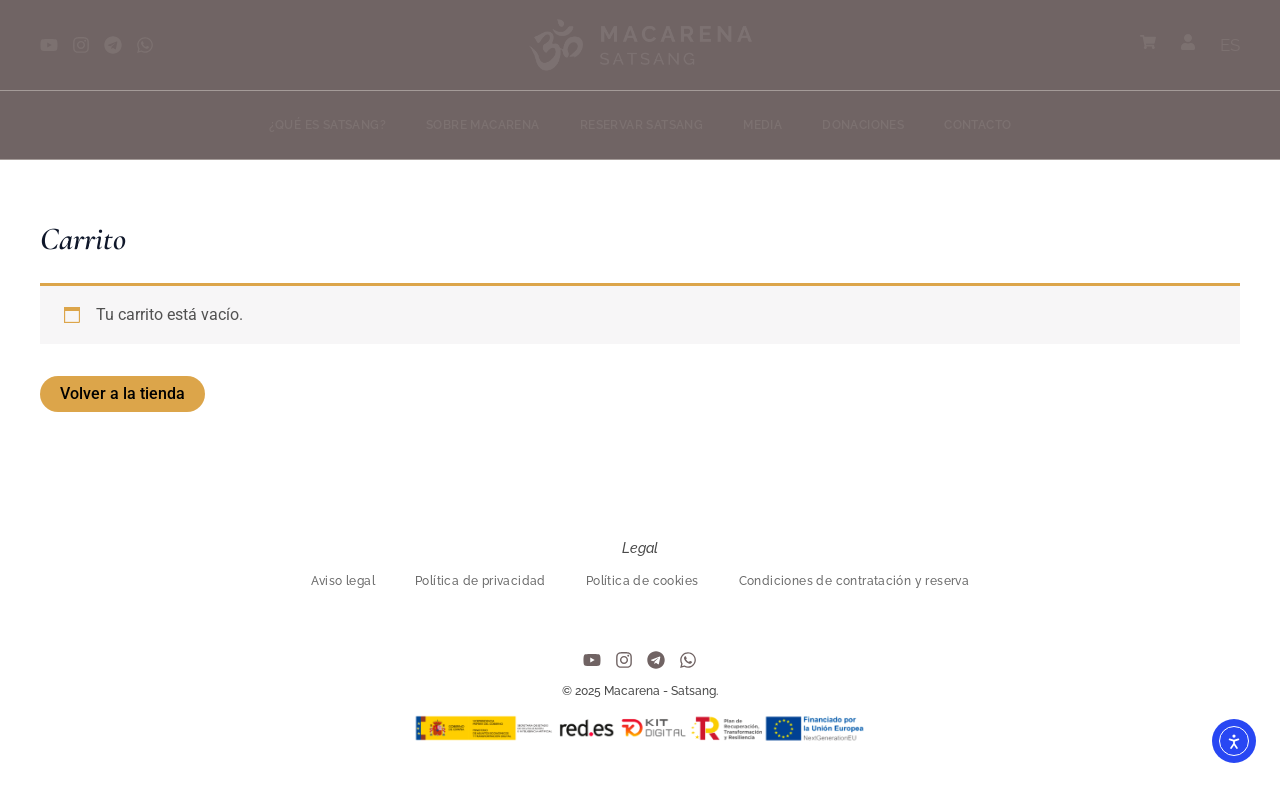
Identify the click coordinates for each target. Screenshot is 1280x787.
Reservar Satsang (641, 125)
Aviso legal (343, 581)
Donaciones (863, 125)
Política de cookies (642, 581)
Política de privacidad (480, 581)
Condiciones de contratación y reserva (854, 581)
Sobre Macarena (483, 125)
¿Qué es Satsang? (327, 125)
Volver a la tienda (122, 393)
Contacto (977, 125)
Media (762, 125)
